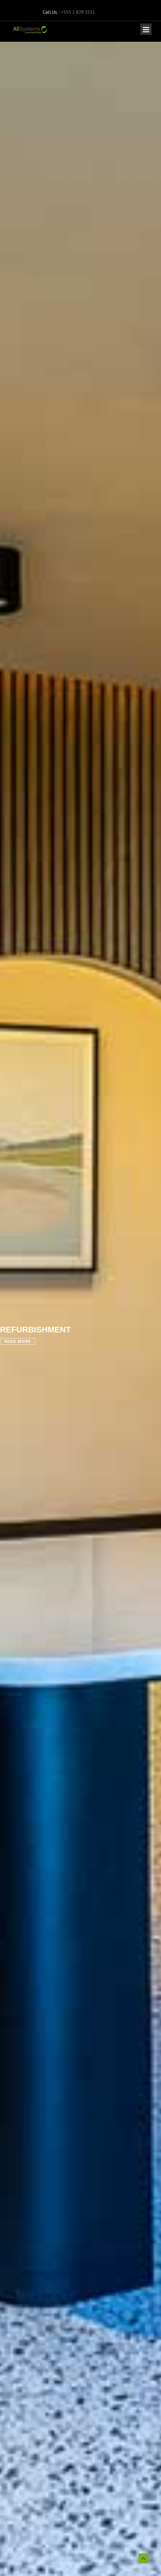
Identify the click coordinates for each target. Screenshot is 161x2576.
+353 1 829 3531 (78, 12)
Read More (17, 1341)
